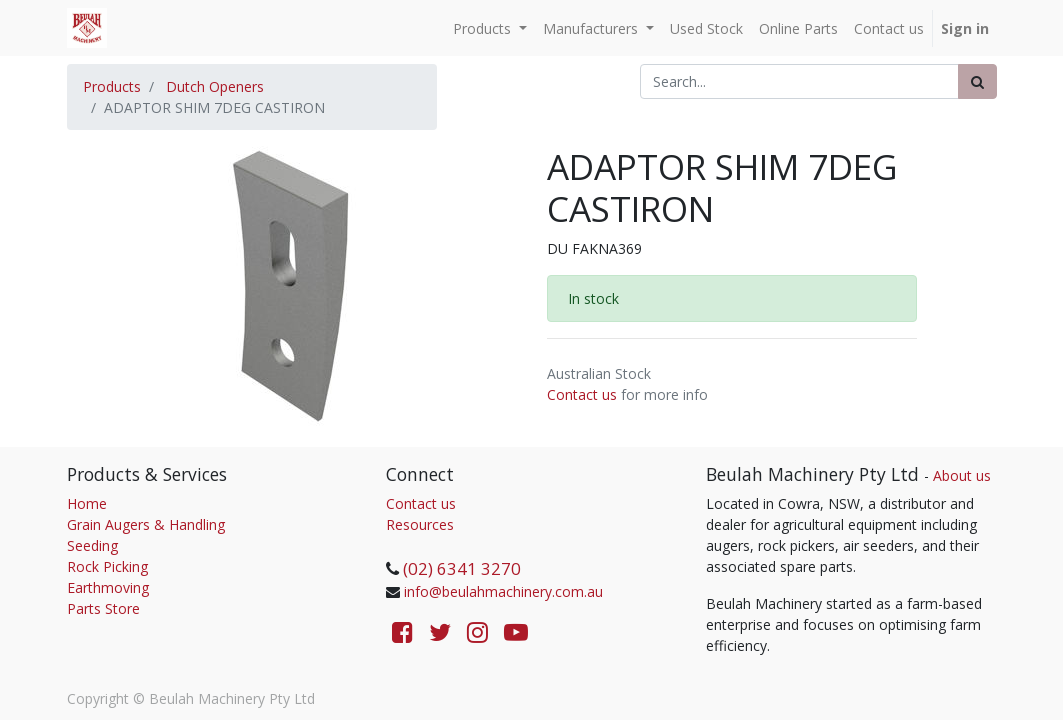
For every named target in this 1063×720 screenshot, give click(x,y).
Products (112, 86)
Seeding (92, 545)
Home (87, 503)
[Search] (977, 81)
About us (962, 475)
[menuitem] (706, 28)
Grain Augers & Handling (146, 524)
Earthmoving (108, 587)
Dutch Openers (215, 86)
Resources (420, 524)
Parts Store (103, 608)
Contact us (582, 394)
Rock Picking (107, 566)
